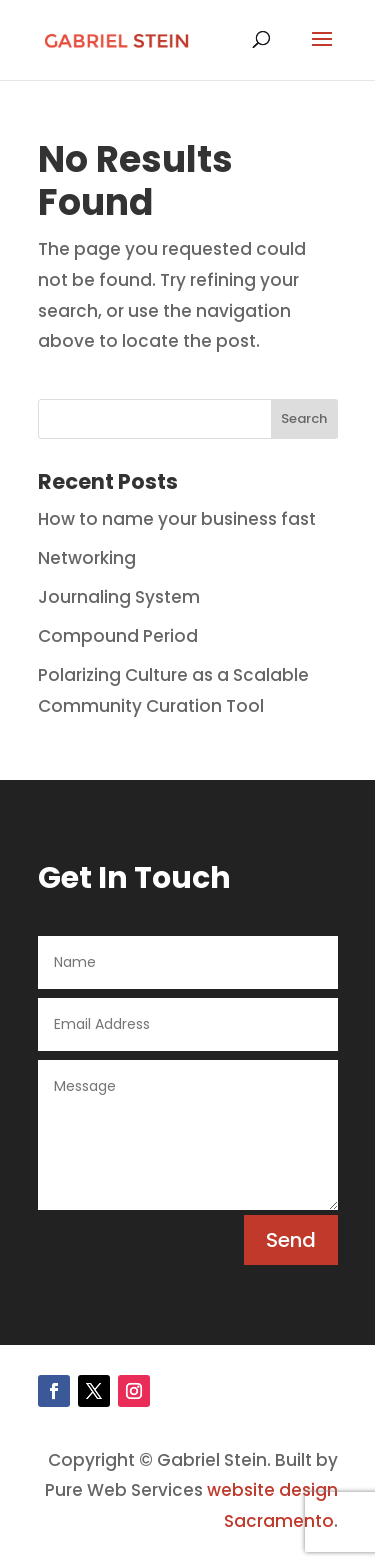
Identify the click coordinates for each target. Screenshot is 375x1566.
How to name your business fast (177, 519)
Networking (87, 558)
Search (304, 418)
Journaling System (119, 597)
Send (291, 1240)
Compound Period (118, 636)
